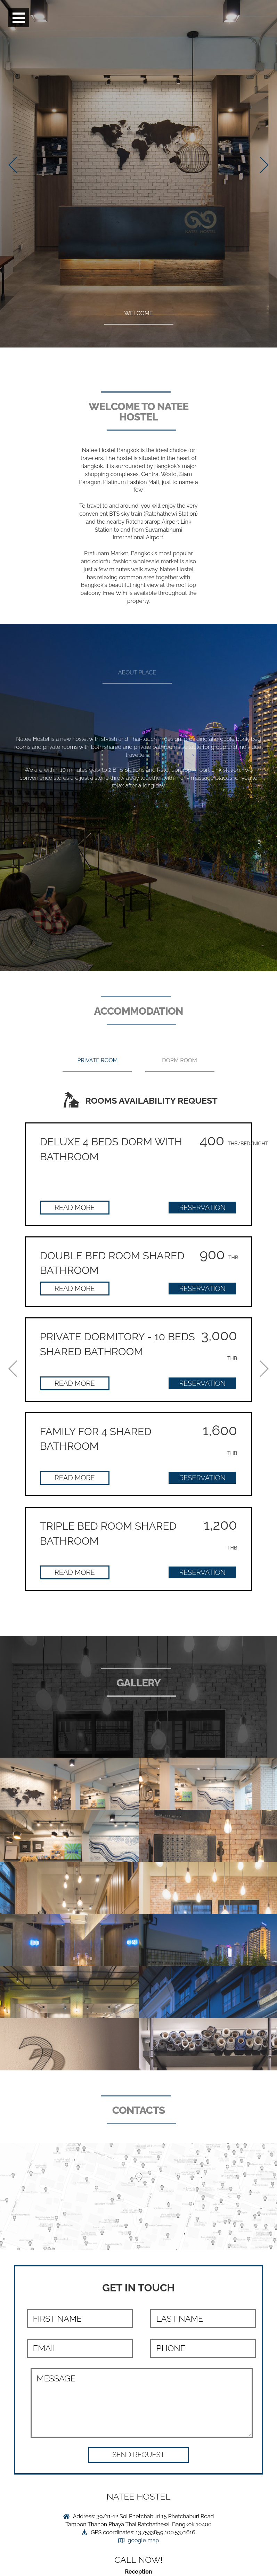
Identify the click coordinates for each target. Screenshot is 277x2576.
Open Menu (18, 18)
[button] (138, 2455)
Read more (75, 1207)
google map (143, 2540)
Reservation (202, 1207)
